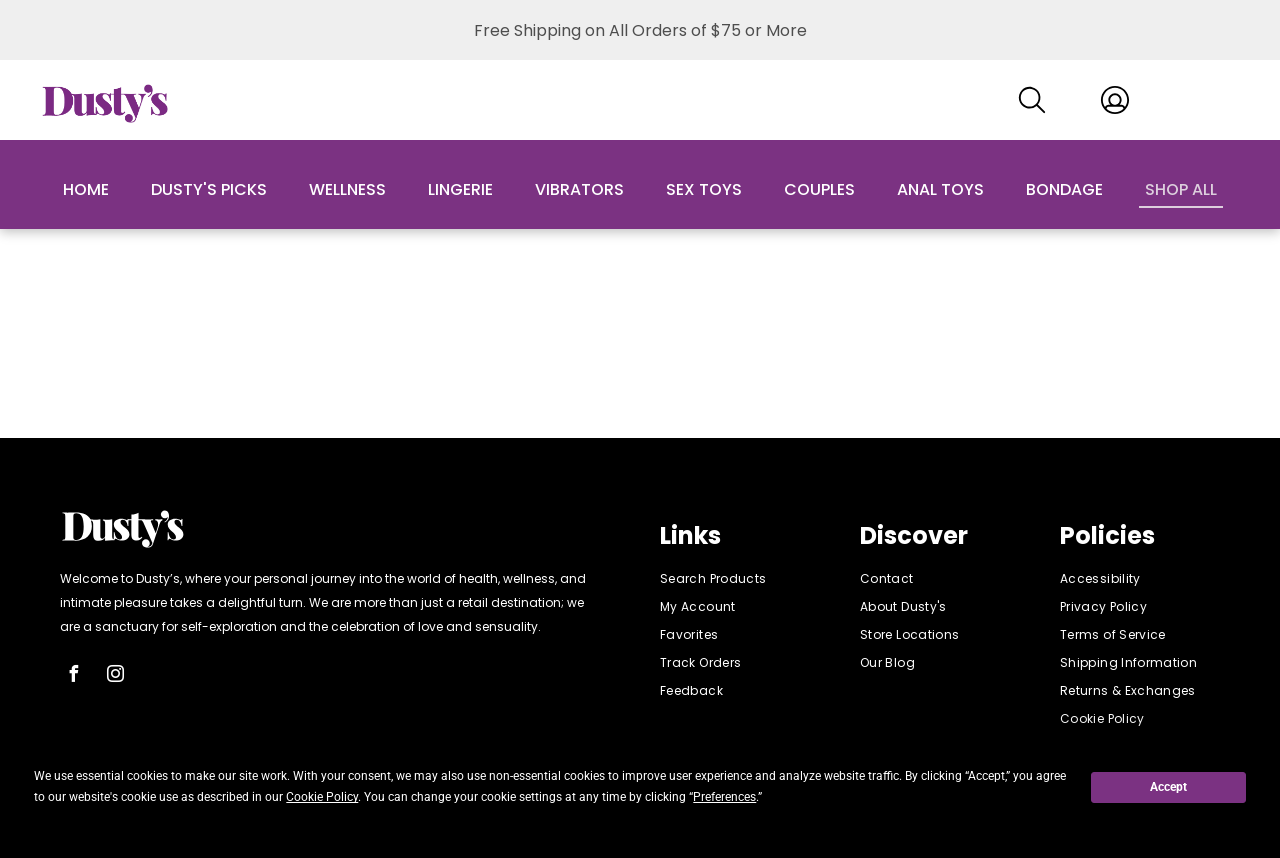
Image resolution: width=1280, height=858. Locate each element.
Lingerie (460, 189)
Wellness (347, 189)
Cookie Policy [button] (322, 797)
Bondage (1064, 189)
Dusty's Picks (209, 189)
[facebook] (73, 676)
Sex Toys (704, 189)
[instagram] (115, 676)
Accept (1168, 787)
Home (86, 189)
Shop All (1181, 189)
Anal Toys (940, 189)
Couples (819, 189)
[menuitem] (740, 579)
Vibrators (579, 189)
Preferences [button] (724, 797)
